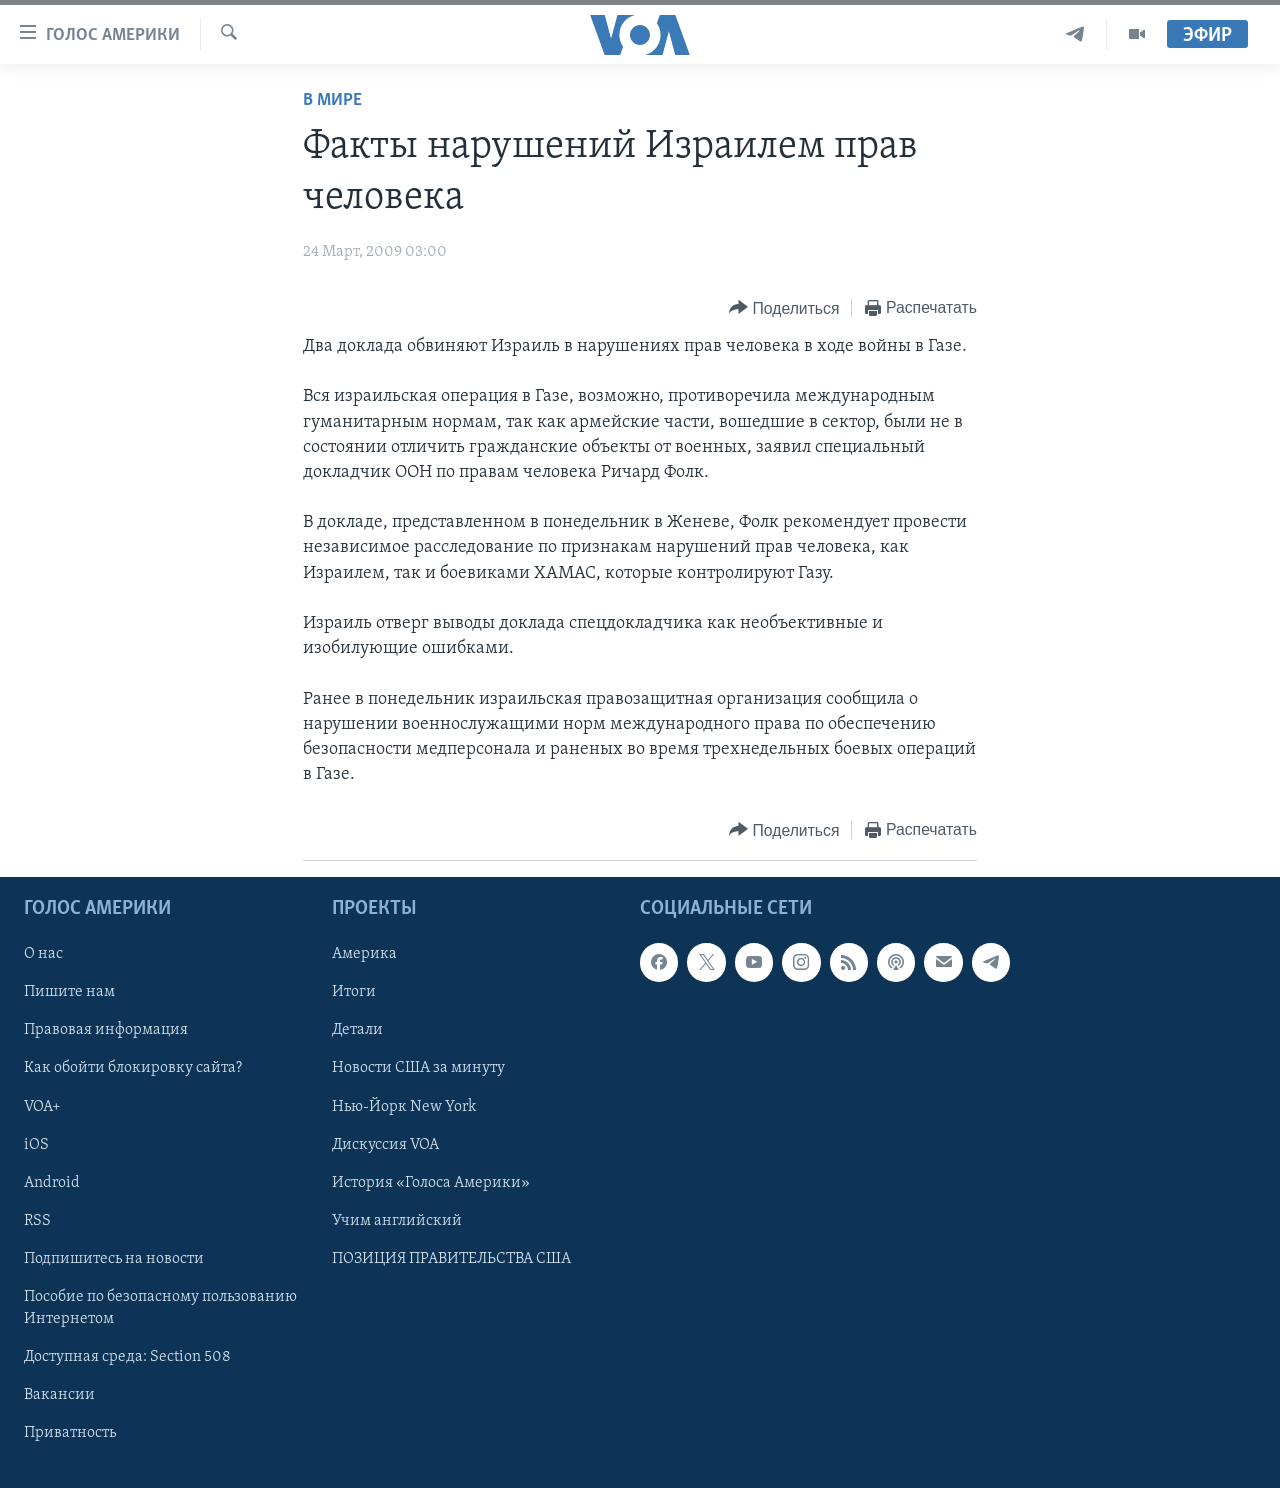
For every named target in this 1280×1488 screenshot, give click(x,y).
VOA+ (42, 1107)
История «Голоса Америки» (431, 1183)
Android (52, 1183)
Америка (364, 955)
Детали (357, 1031)
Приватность (70, 1433)
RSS (37, 1221)
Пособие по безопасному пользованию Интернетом (160, 1308)
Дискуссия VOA (385, 1145)
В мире (332, 100)
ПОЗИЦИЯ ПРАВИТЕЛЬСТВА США (451, 1259)
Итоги (354, 993)
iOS (36, 1145)
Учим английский (397, 1221)
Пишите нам (69, 993)
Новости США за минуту (418, 1069)
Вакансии (59, 1395)
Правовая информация (106, 1031)
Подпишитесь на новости (114, 1259)
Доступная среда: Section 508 (127, 1357)
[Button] (784, 308)
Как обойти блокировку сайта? (133, 1069)
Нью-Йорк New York (404, 1107)
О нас (43, 955)
